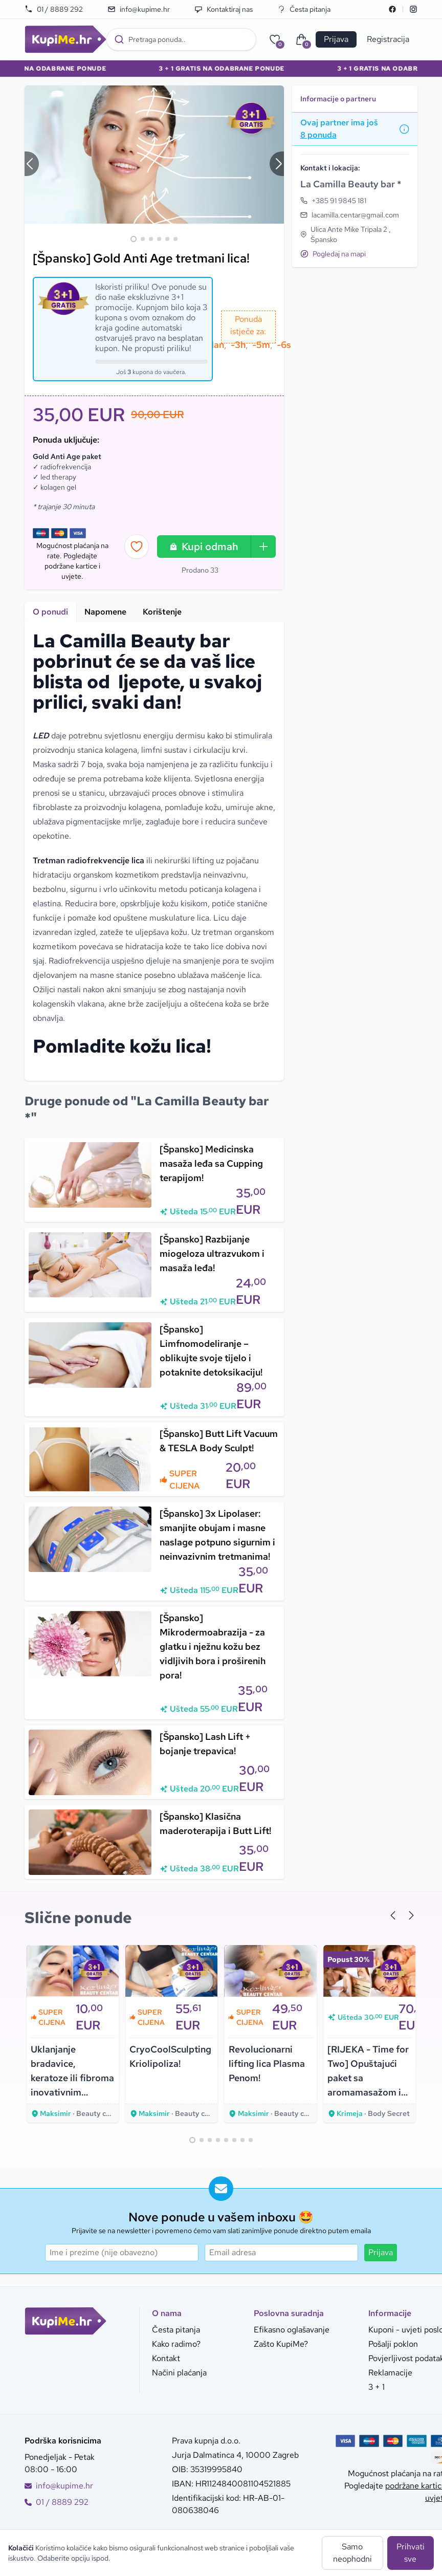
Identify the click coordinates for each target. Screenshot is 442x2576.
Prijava (380, 2252)
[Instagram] (413, 9)
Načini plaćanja (179, 2372)
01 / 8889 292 (54, 9)
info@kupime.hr (138, 9)
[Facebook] (392, 9)
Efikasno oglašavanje (291, 2329)
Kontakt (166, 2358)
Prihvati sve (410, 2552)
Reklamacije (390, 2372)
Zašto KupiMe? (281, 2344)
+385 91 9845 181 (339, 200)
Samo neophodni (352, 2552)
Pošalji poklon (393, 2344)
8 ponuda (318, 134)
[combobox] (181, 39)
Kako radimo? (176, 2344)
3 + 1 (376, 2387)
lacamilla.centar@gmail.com (355, 215)
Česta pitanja (303, 9)
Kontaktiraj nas (223, 9)
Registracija (388, 39)
